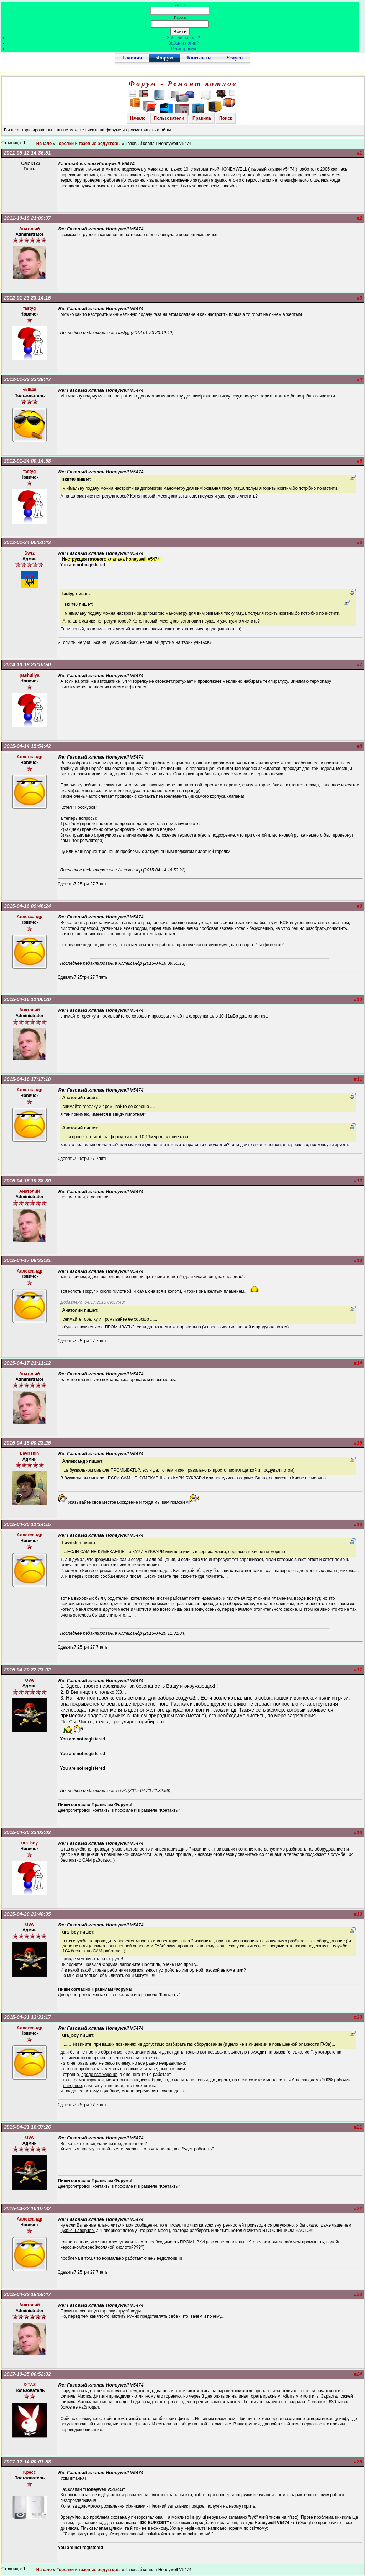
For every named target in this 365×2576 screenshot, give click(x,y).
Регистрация (183, 48)
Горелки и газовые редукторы (89, 143)
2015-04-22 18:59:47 (27, 2294)
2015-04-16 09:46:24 (27, 906)
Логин (180, 4)
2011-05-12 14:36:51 (27, 153)
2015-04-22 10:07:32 (27, 2208)
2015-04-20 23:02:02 (27, 1832)
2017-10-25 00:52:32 (27, 2374)
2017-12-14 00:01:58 (27, 2462)
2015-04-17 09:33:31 (27, 1260)
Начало (137, 118)
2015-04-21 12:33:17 (27, 2017)
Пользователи (169, 118)
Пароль (180, 17)
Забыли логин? (184, 43)
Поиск (225, 118)
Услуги (234, 58)
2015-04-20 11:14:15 (27, 1524)
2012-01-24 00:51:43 (27, 542)
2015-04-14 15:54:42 (27, 746)
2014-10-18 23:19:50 (27, 664)
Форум (164, 58)
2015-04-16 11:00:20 (27, 999)
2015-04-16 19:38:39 (27, 1180)
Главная (132, 58)
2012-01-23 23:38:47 (27, 379)
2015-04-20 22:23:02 (27, 1669)
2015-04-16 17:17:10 (27, 1079)
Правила (201, 118)
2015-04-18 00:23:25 (27, 1443)
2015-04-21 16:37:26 (27, 2127)
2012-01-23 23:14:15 (27, 298)
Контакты (199, 58)
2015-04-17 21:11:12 (27, 1363)
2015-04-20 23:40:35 (27, 1914)
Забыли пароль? (183, 37)
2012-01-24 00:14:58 (27, 461)
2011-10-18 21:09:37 (27, 218)
